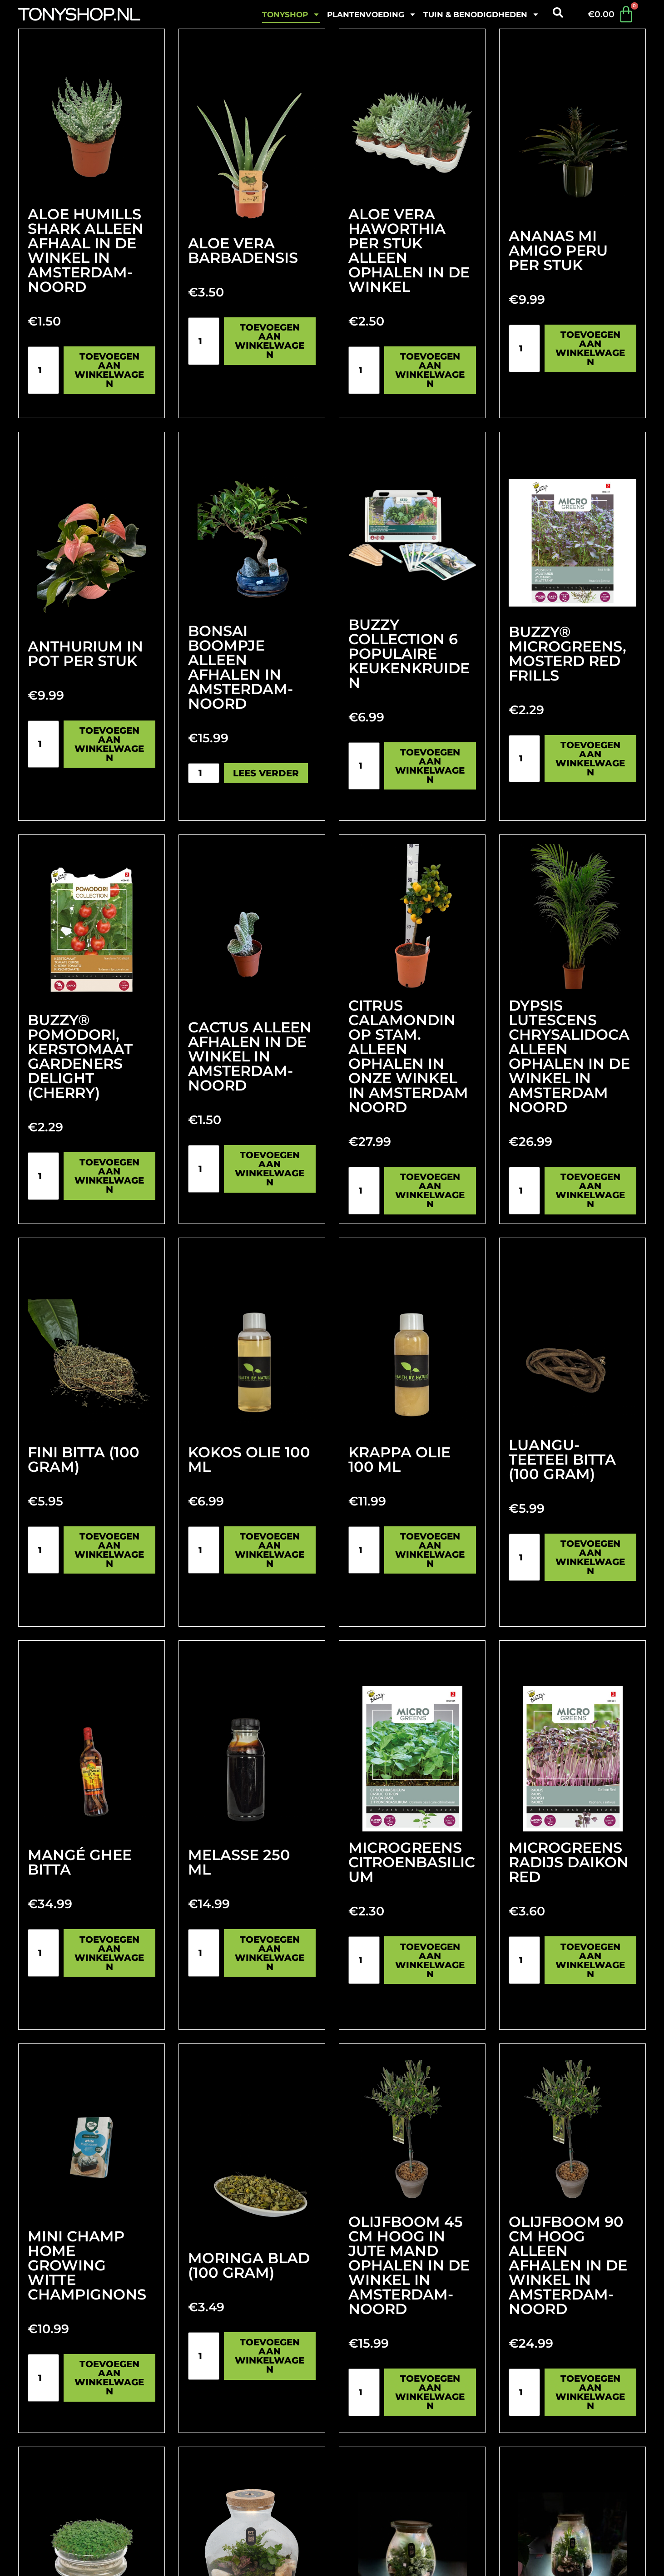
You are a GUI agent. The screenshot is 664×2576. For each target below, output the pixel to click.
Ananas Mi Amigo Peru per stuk (558, 250)
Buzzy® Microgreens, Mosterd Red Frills (567, 653)
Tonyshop (291, 14)
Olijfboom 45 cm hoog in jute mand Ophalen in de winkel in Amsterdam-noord (409, 2265)
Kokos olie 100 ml (249, 1459)
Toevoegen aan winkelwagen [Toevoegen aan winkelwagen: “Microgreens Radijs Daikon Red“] (590, 1960)
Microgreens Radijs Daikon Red (569, 1862)
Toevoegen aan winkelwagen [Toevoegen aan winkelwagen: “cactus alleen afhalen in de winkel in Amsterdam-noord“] (269, 1169)
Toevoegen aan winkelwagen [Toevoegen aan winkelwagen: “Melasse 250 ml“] (269, 1953)
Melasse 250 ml (239, 1862)
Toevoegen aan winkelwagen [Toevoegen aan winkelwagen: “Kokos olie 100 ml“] (269, 1550)
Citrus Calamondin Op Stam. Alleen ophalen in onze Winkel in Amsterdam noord (408, 1056)
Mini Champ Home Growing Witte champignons (87, 2265)
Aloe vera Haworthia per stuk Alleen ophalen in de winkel (409, 250)
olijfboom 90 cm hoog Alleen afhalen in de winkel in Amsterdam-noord (568, 2265)
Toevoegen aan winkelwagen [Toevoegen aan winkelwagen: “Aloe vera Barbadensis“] (269, 341)
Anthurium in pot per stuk (85, 653)
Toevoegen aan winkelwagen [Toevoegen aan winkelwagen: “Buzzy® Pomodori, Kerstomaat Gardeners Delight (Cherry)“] (109, 1176)
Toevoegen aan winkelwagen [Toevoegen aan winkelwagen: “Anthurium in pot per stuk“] (109, 744)
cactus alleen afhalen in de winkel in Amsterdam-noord (250, 1056)
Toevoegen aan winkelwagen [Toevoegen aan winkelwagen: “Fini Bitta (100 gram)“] (109, 1550)
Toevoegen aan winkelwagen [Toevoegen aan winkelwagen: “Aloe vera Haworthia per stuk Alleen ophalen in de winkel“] (430, 370)
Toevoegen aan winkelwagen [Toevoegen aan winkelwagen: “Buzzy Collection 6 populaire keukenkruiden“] (430, 766)
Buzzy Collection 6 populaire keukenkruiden (409, 653)
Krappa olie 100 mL (399, 1459)
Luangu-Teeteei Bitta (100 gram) (562, 1459)
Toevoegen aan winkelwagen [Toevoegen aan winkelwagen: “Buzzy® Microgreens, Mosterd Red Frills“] (590, 759)
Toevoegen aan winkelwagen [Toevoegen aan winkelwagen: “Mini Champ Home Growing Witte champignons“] (109, 2378)
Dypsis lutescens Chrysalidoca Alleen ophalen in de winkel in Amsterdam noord (569, 1056)
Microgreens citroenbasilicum (411, 1862)
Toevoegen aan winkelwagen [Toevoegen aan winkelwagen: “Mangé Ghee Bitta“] (109, 1953)
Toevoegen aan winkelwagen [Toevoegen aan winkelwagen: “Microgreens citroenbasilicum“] (430, 1960)
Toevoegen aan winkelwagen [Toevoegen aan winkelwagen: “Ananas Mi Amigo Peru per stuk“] (590, 348)
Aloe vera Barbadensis (243, 250)
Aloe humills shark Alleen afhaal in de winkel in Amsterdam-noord (86, 250)
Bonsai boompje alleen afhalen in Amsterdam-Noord (240, 667)
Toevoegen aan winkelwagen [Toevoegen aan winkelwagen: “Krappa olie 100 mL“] (430, 1550)
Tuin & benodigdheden (481, 14)
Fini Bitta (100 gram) (83, 1459)
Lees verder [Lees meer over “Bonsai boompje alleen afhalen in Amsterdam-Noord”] (266, 773)
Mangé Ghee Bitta (80, 1862)
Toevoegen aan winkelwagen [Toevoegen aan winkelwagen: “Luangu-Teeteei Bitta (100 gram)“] (590, 1557)
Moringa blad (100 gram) (249, 2265)
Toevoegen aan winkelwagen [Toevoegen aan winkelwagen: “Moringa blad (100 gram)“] (269, 2356)
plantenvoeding (371, 14)
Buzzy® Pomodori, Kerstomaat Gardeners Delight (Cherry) (80, 1056)
